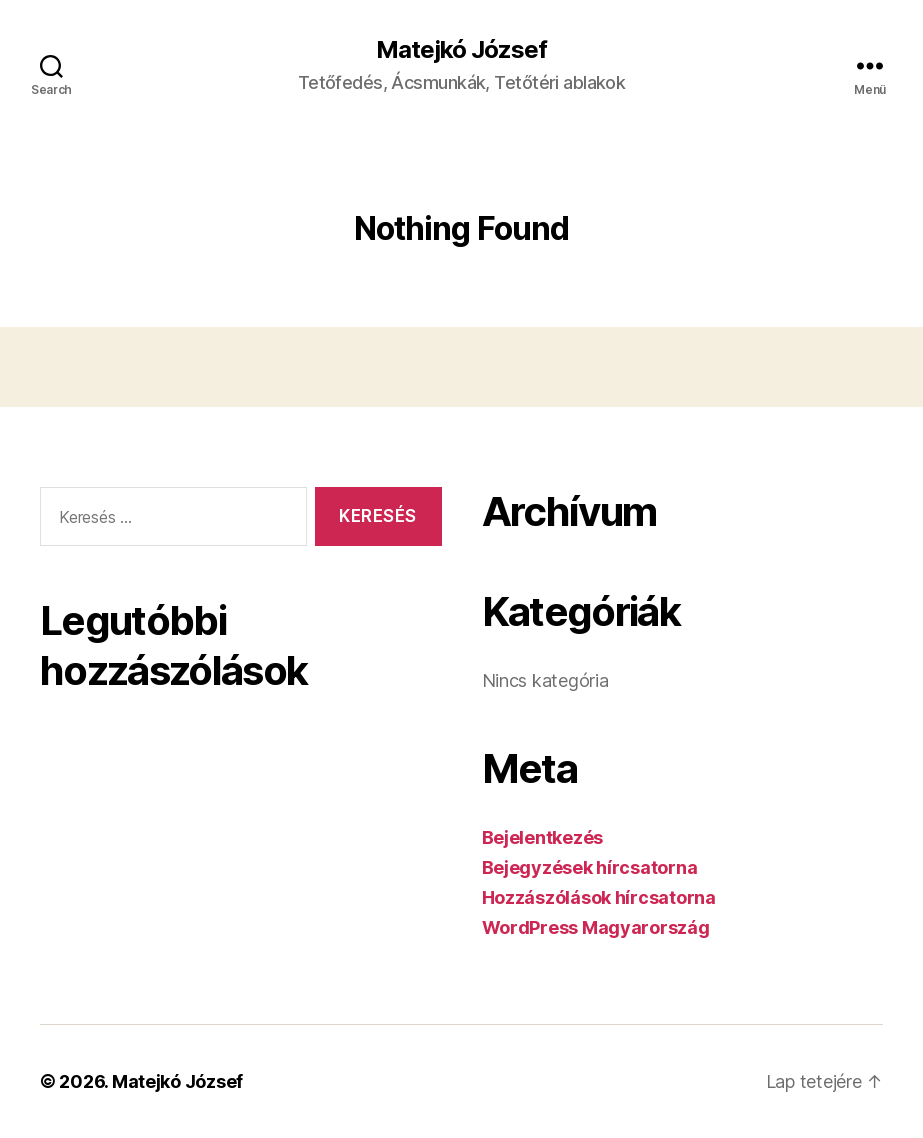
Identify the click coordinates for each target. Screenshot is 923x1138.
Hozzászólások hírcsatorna (599, 897)
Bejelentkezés (543, 837)
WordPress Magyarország (596, 927)
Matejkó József (461, 50)
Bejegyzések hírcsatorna (590, 867)
